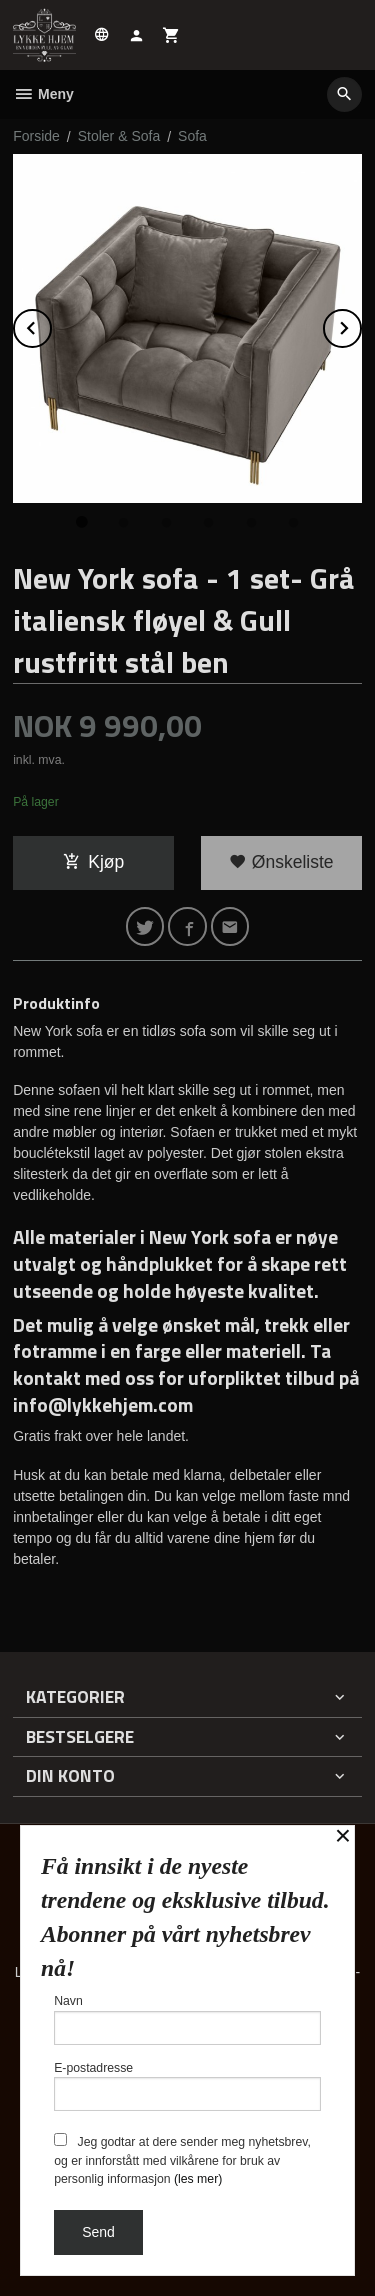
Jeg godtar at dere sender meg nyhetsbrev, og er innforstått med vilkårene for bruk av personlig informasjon (182, 2159)
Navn (187, 2019)
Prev (51, 324)
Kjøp (93, 862)
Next (361, 324)
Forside (36, 136)
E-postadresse (187, 2086)
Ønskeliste (281, 862)
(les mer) (198, 2179)
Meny (43, 94)
